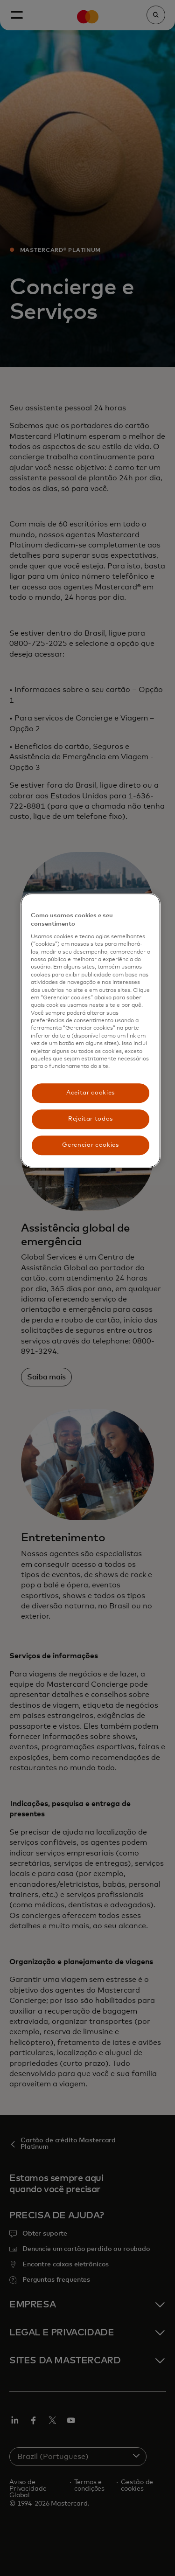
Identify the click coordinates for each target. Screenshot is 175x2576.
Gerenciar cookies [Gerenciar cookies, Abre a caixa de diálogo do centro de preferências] (90, 1145)
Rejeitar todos (90, 1119)
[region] (91, 1030)
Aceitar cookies (90, 1093)
